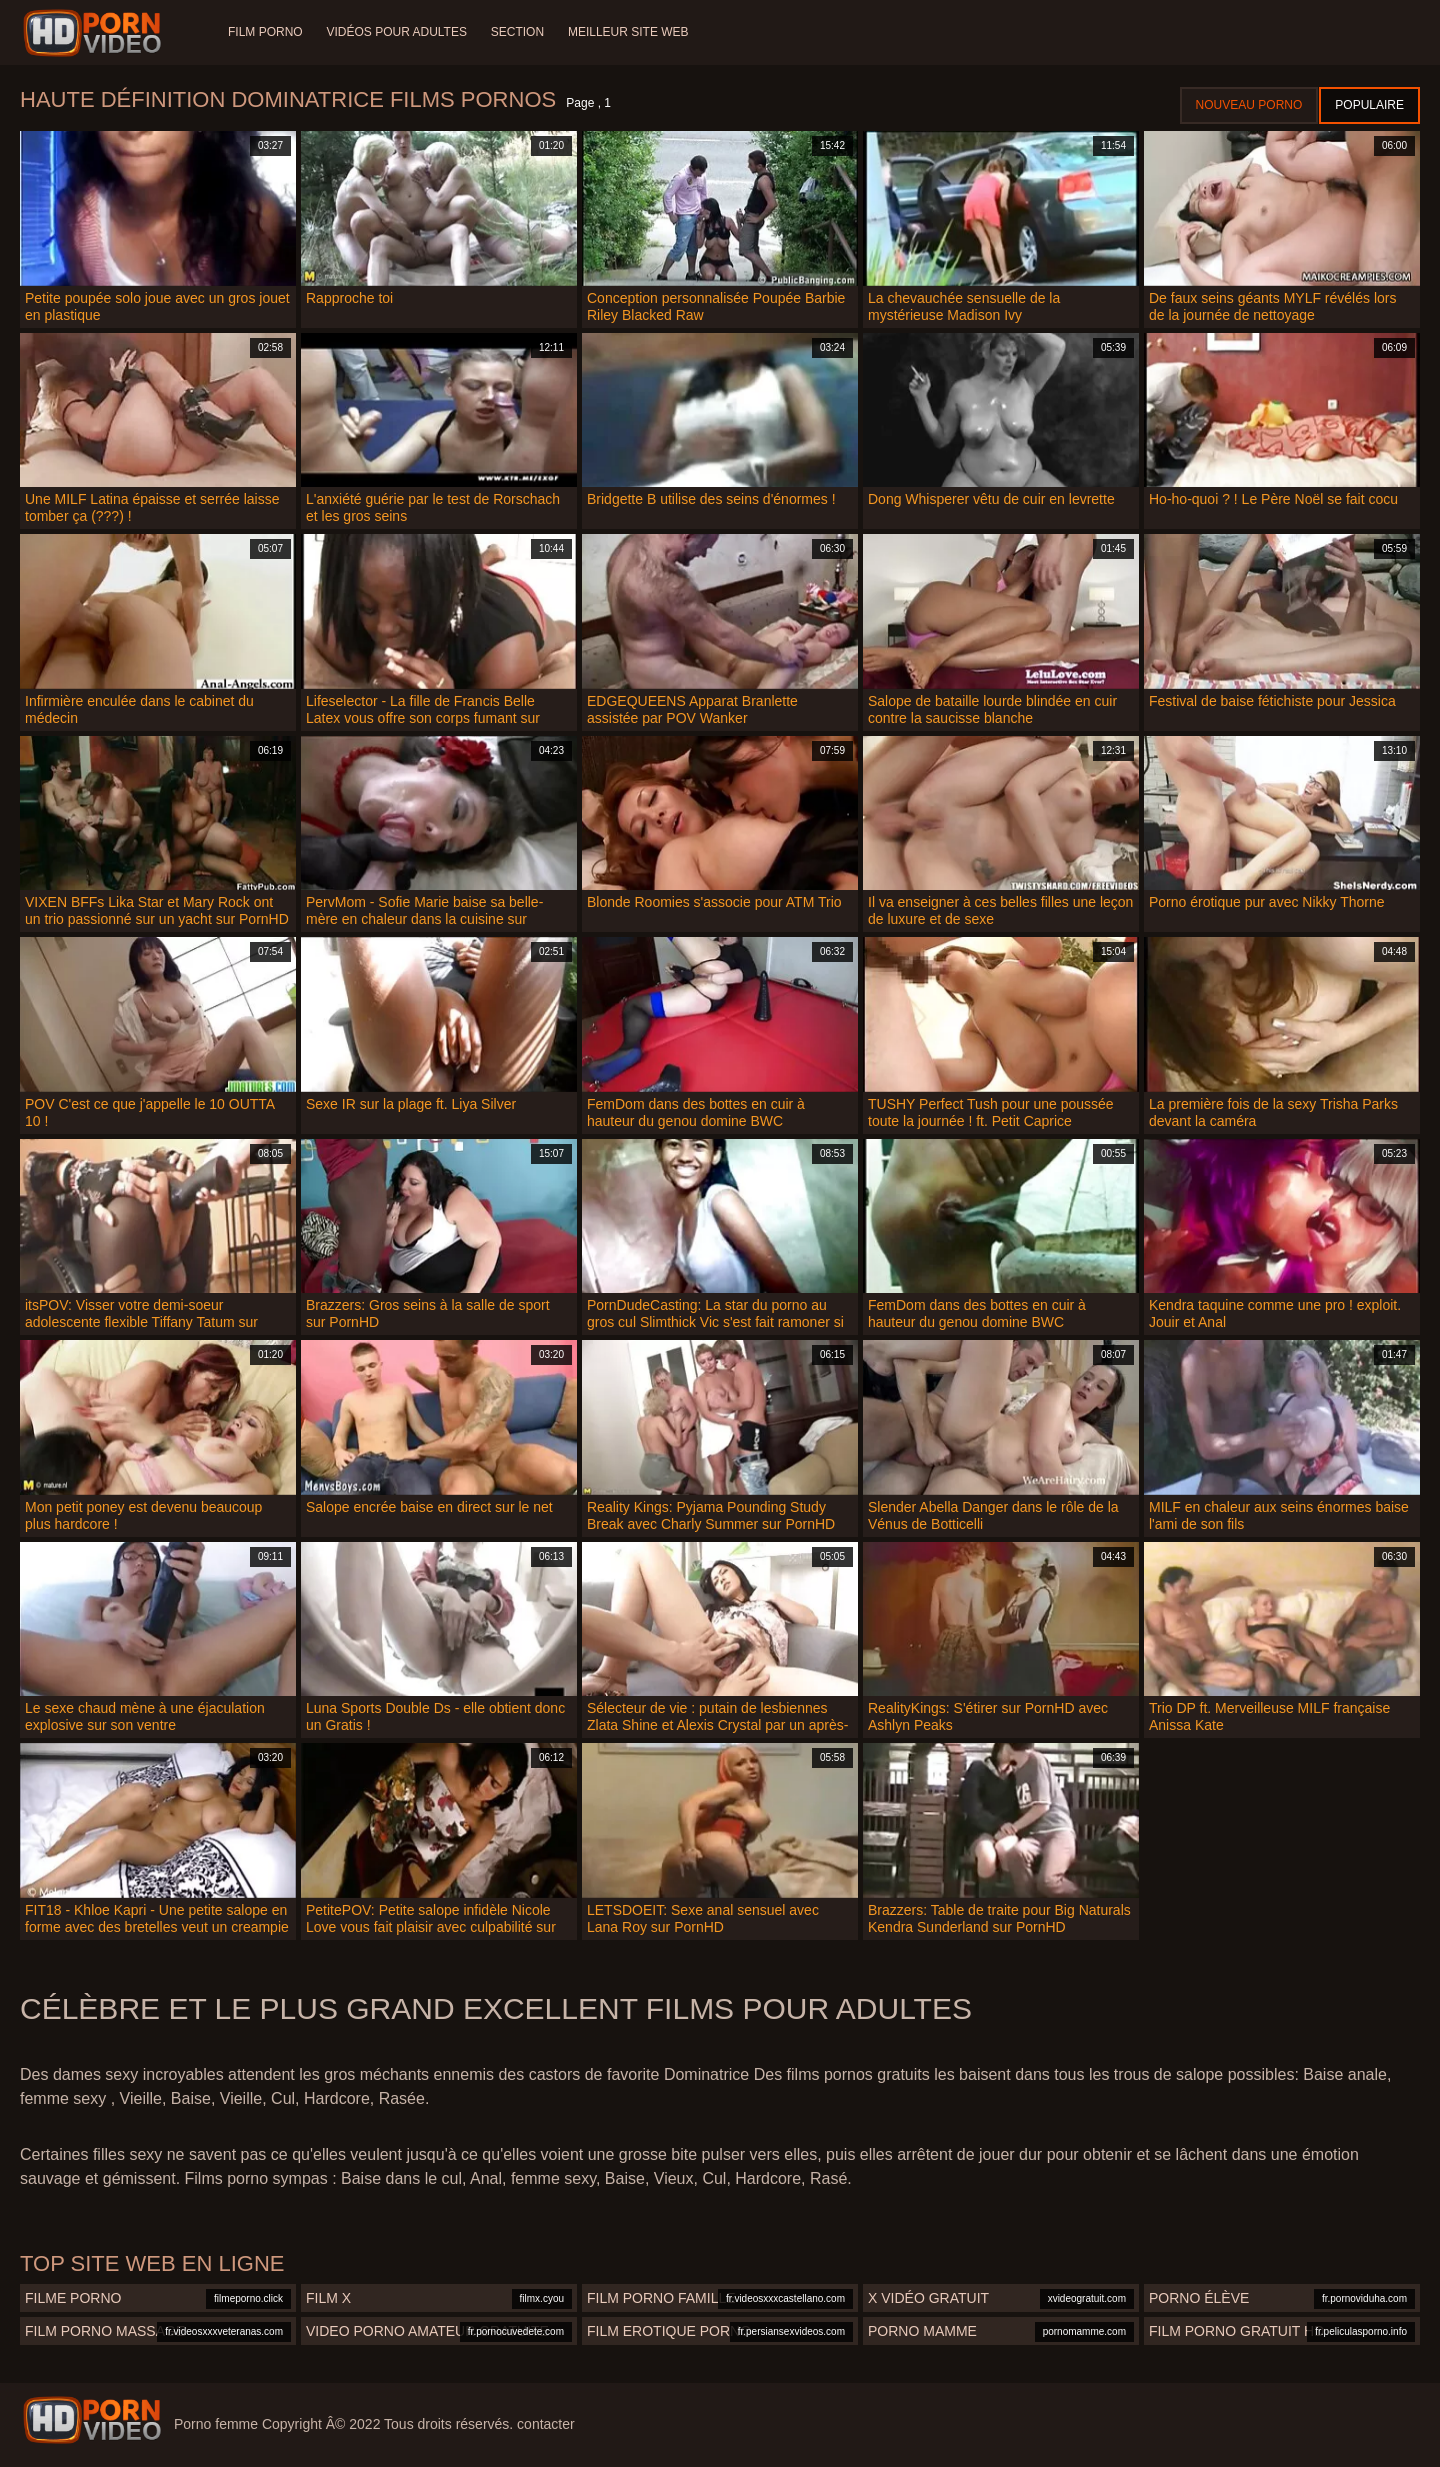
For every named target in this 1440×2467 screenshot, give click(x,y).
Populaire (1369, 105)
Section (517, 32)
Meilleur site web (629, 32)
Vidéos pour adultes (397, 32)
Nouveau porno (1249, 105)
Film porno (265, 32)
